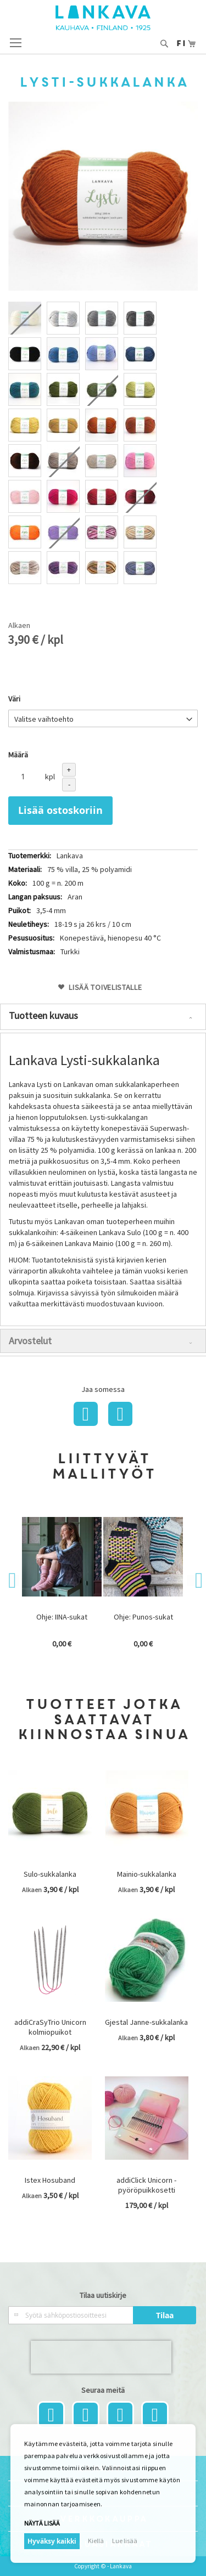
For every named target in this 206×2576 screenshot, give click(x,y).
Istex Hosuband (50, 2180)
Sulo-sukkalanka (50, 1874)
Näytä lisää (42, 2523)
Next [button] (192, 1580)
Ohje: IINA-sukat (61, 1617)
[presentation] (101, 2357)
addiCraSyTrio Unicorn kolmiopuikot (50, 2027)
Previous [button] (13, 1580)
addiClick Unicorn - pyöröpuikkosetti (146, 2185)
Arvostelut (30, 1340)
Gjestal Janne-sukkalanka (146, 2022)
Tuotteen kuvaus (43, 1015)
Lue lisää (124, 2541)
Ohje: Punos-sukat (143, 1617)
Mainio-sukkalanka (146, 1874)
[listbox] (103, 444)
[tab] (103, 1017)
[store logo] (103, 17)
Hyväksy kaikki (51, 2541)
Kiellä (96, 2541)
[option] (24, 318)
